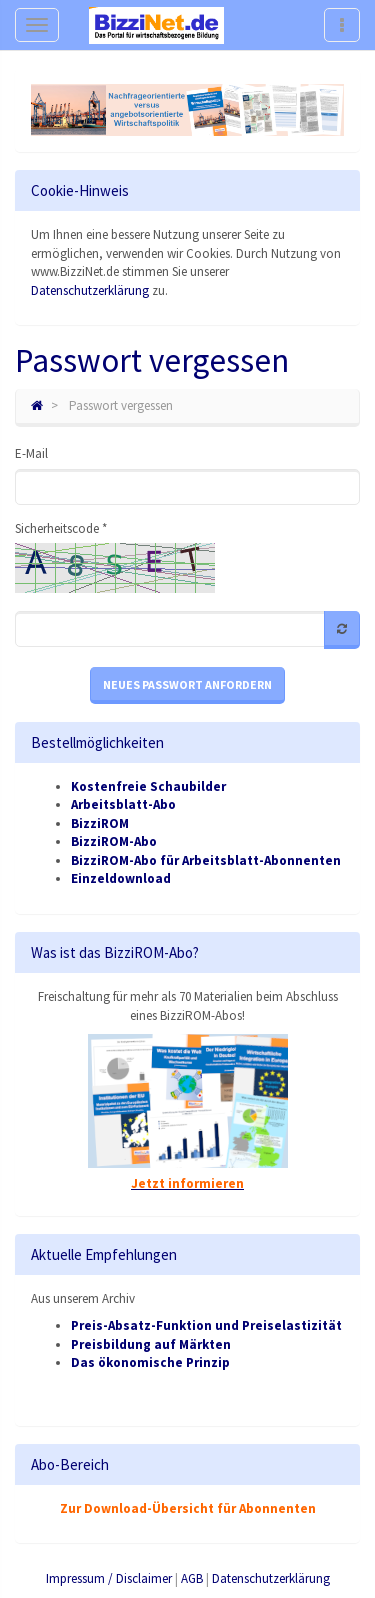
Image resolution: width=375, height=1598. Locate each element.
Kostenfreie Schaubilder (148, 786)
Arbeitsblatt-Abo (123, 804)
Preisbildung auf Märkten (151, 1344)
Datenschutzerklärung (90, 290)
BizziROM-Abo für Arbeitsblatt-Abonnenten (206, 860)
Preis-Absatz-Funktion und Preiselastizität (206, 1325)
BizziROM (100, 823)
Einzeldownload (121, 878)
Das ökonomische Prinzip (150, 1362)
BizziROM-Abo (114, 841)
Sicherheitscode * (61, 528)
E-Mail (31, 453)
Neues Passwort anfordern (187, 684)
